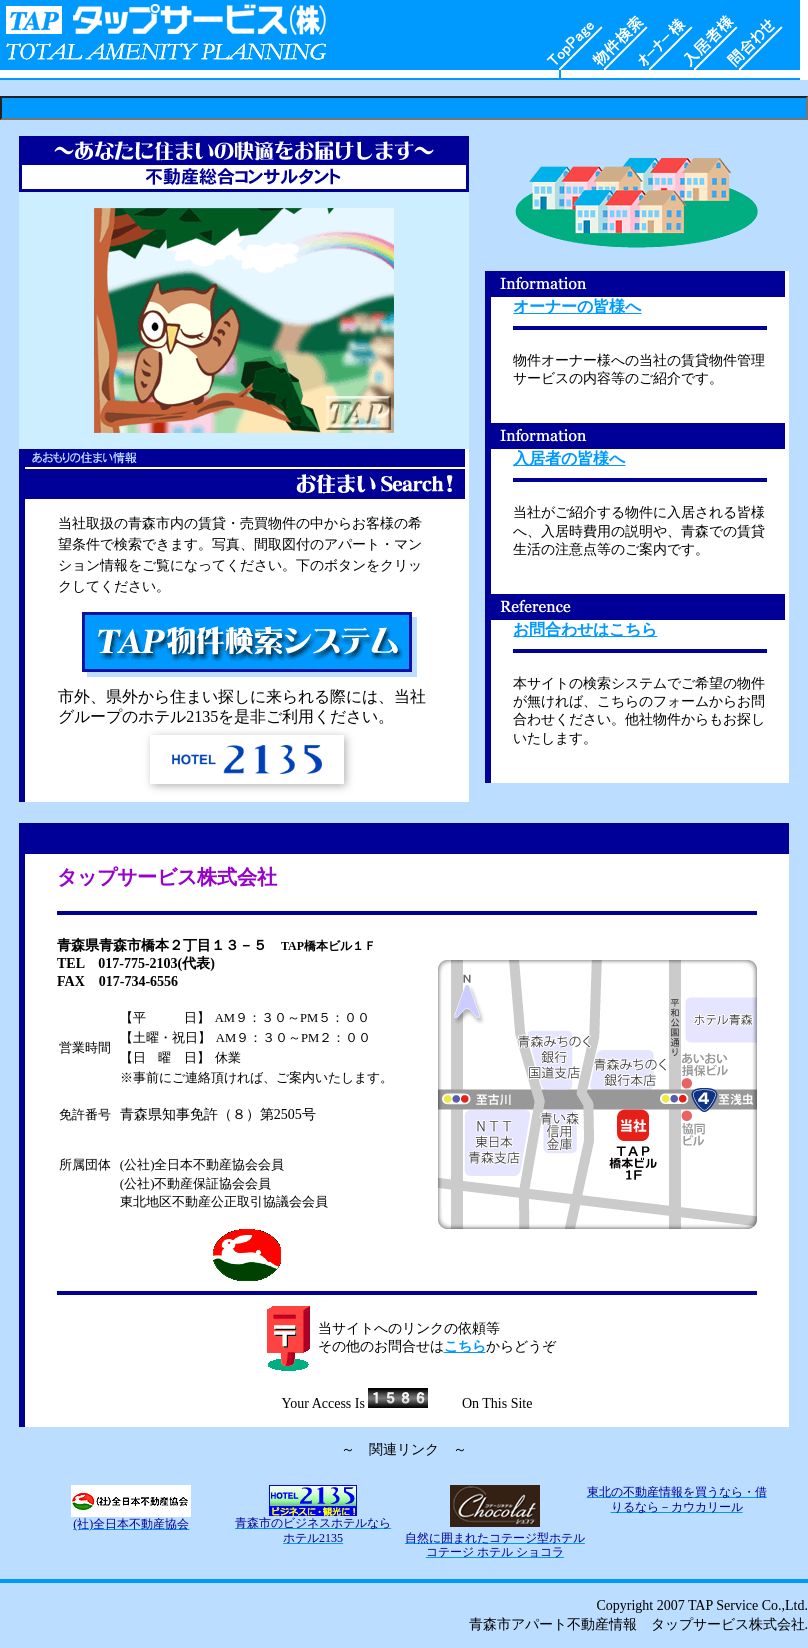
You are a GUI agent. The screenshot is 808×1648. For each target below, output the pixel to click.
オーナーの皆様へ (577, 306)
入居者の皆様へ (569, 458)
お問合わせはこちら (585, 629)
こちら (465, 1346)
